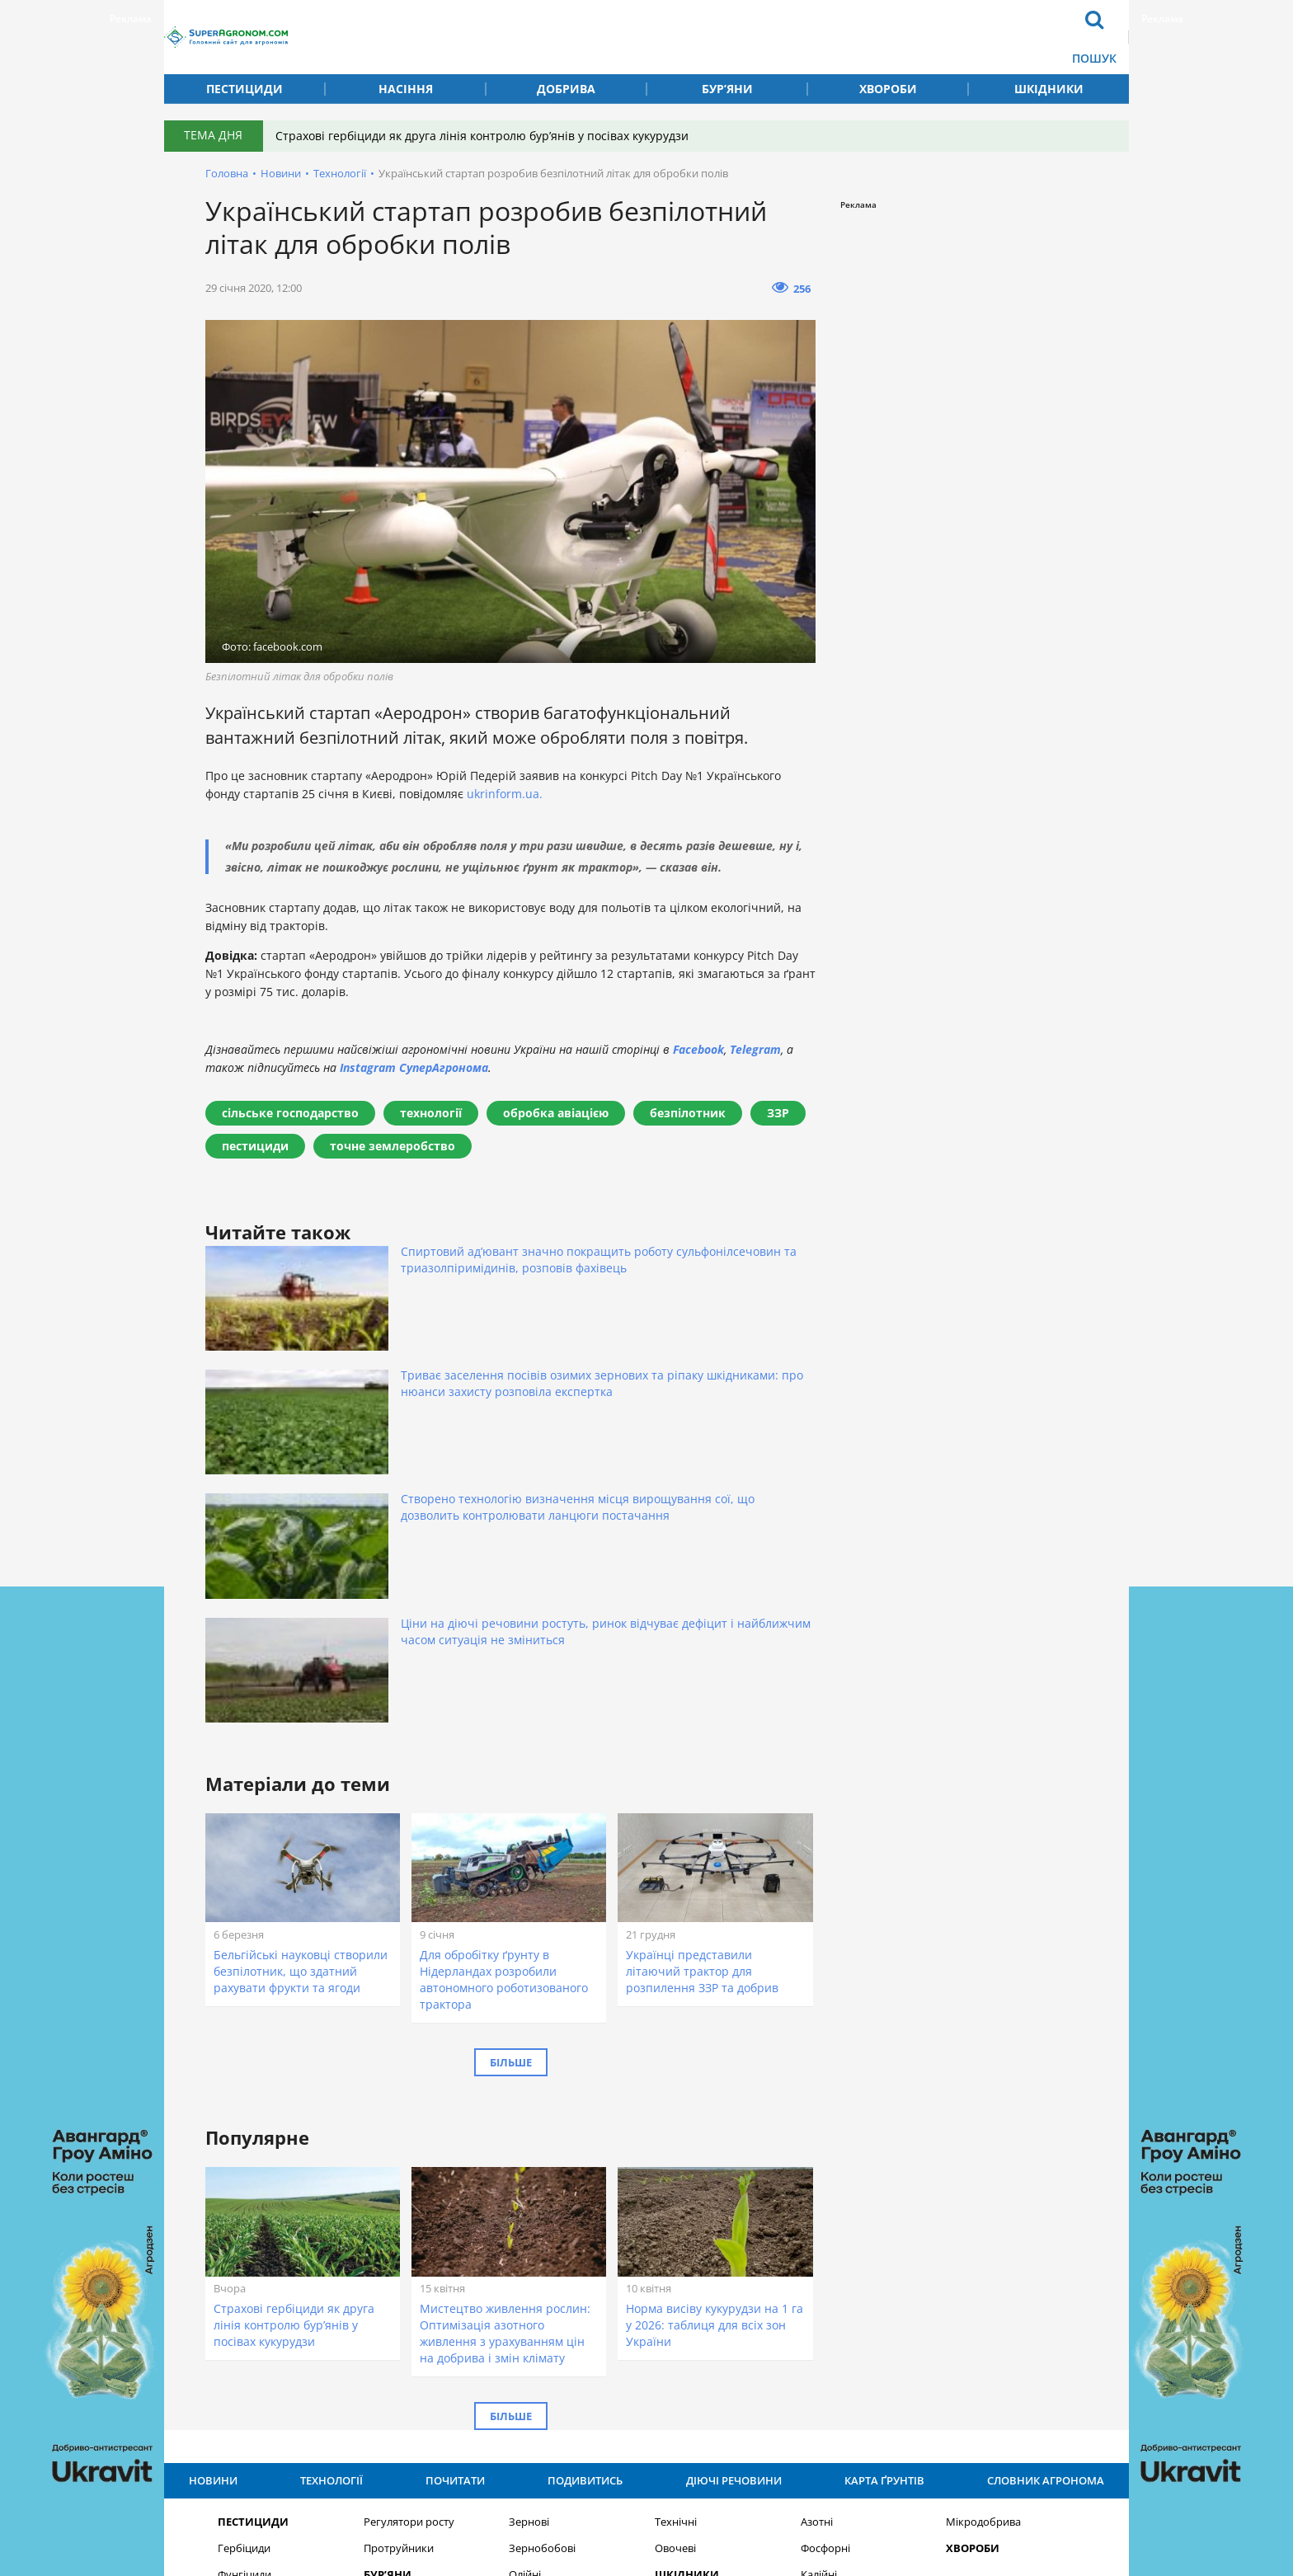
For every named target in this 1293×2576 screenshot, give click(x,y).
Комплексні (830, 2299)
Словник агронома (888, 23)
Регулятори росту (409, 2220)
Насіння (405, 88)
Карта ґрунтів (746, 50)
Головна (226, 173)
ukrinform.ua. (505, 793)
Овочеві (675, 2247)
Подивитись (645, 50)
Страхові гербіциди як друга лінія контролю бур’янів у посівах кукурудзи (493, 135)
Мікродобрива (983, 2220)
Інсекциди (244, 2299)
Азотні (817, 2220)
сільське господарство (290, 1113)
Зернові (529, 2220)
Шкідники (1049, 88)
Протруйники (399, 2247)
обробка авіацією (556, 1113)
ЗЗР (778, 1113)
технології (431, 1113)
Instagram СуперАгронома (414, 1067)
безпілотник (688, 1113)
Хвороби (888, 88)
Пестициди (244, 88)
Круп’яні (530, 2299)
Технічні (676, 2220)
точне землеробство (392, 1146)
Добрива (566, 88)
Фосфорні (825, 2247)
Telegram (755, 1049)
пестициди (255, 1146)
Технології (553, 50)
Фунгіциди (244, 2273)
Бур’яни (727, 88)
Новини (545, 23)
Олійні (525, 2273)
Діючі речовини (755, 23)
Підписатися (836, 2384)
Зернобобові (542, 2247)
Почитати (636, 23)
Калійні (819, 2273)
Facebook (698, 1049)
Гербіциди (244, 2247)
